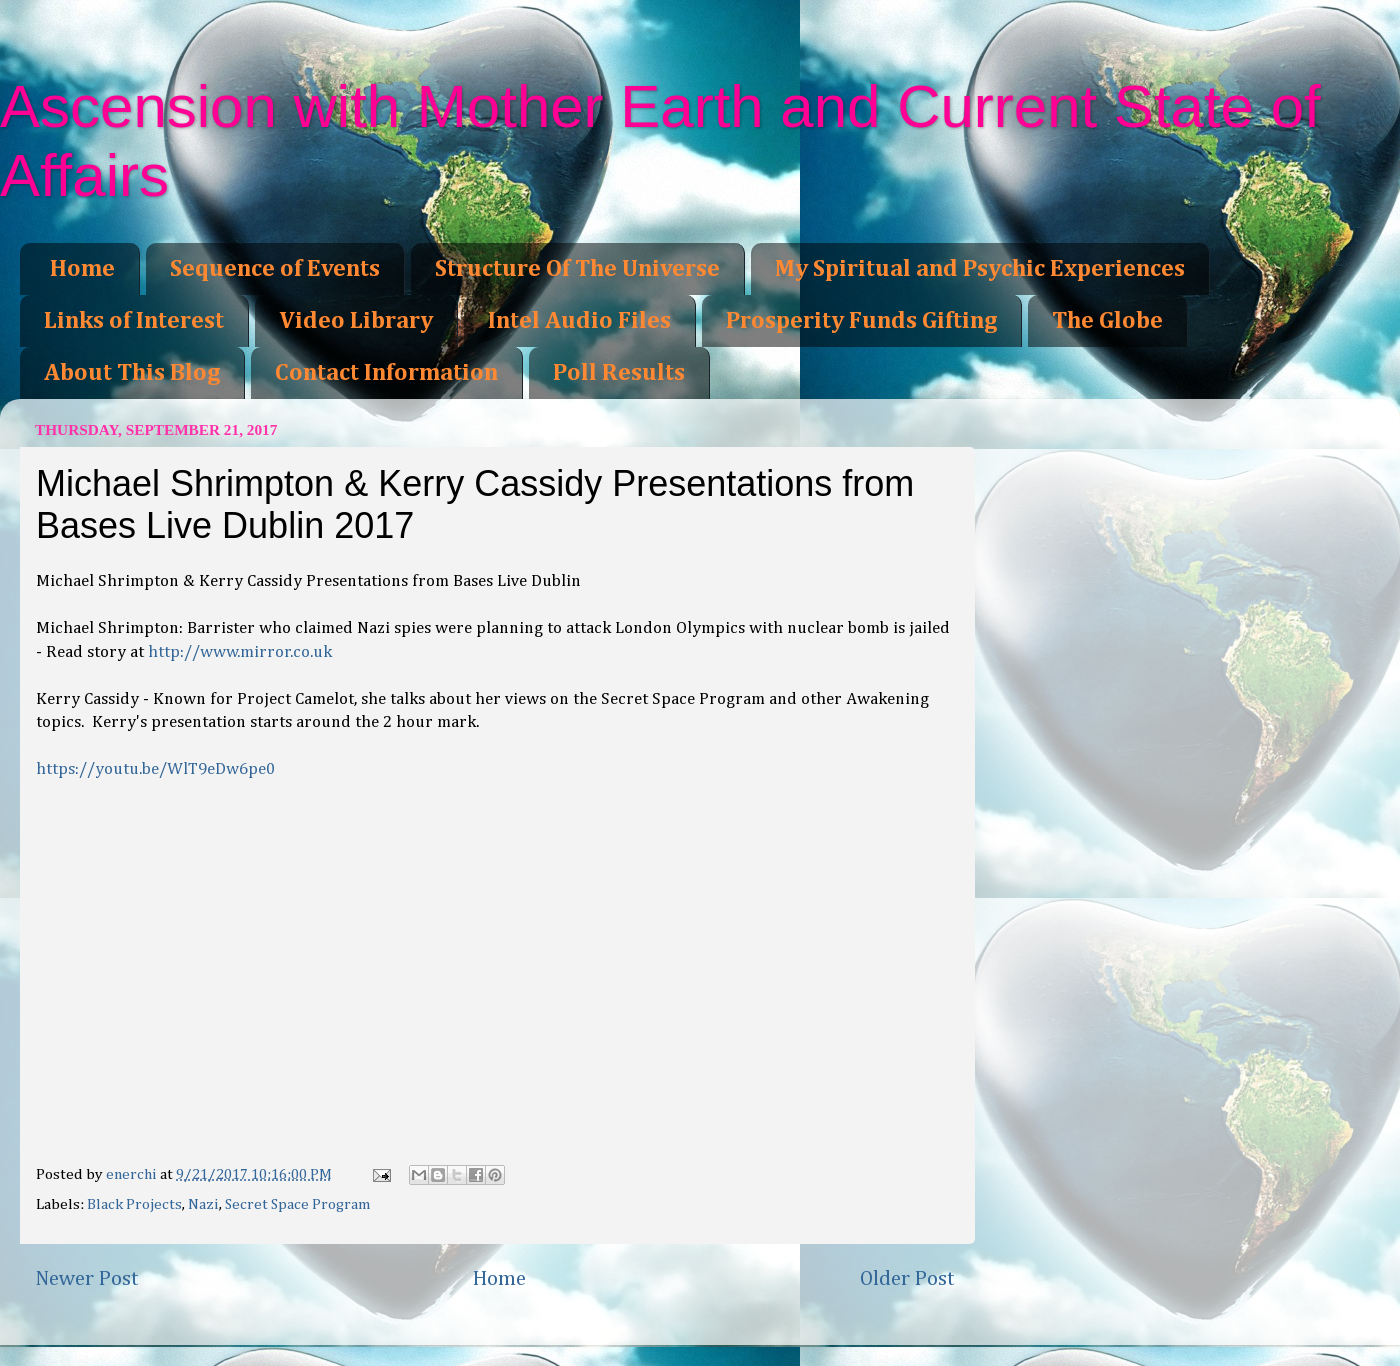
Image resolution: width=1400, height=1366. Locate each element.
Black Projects (134, 1204)
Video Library (356, 321)
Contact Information (386, 373)
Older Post (907, 1279)
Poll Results (619, 373)
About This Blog (132, 373)
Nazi (203, 1204)
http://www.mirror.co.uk (240, 652)
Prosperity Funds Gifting (861, 321)
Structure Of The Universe (577, 269)
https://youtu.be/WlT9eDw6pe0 (155, 769)
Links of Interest (134, 321)
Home (82, 269)
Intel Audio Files (579, 321)
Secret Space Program (298, 1204)
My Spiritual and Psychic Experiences (980, 269)
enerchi (133, 1174)
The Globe (1107, 321)
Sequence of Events (275, 269)
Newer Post (87, 1279)
